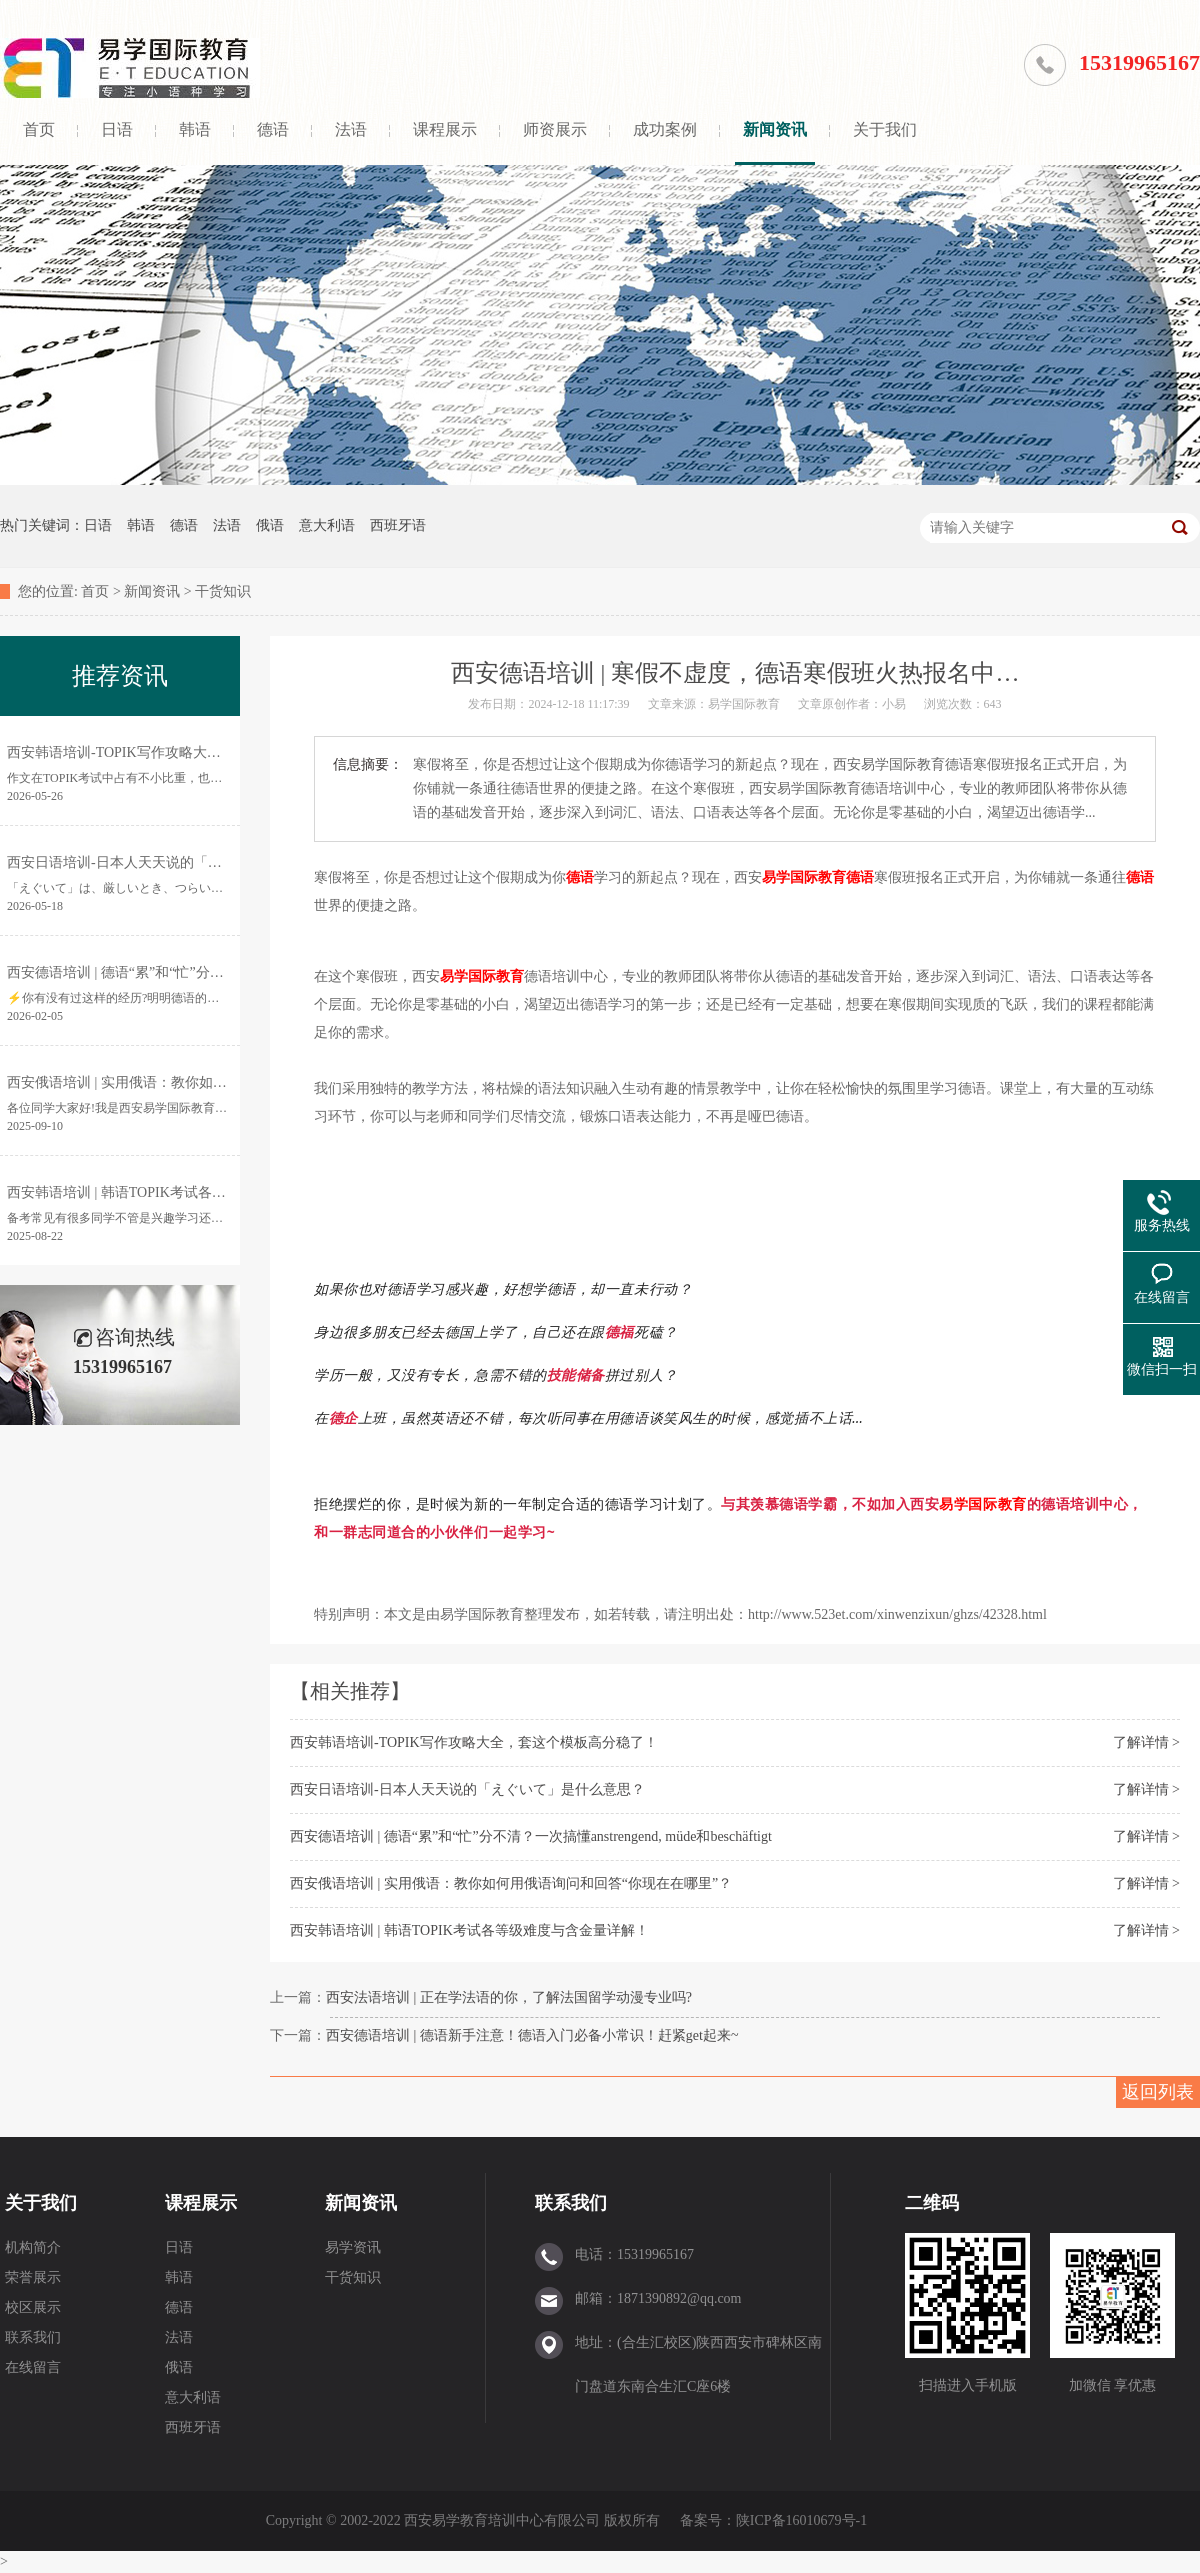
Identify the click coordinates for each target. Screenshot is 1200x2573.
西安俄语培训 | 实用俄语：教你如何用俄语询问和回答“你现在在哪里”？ (511, 1883)
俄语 (270, 525)
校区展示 (33, 2307)
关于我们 (885, 129)
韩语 (195, 129)
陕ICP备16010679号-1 (801, 2520)
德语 (273, 129)
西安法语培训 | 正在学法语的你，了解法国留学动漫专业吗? (509, 1997)
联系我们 (33, 2337)
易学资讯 (353, 2247)
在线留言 (33, 2367)
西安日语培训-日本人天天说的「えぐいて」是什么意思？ (467, 1789)
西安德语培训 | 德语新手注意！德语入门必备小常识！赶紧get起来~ (532, 2035)
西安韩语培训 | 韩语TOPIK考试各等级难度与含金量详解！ (469, 1930)
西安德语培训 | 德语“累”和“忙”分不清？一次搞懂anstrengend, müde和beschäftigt (531, 1836)
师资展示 (555, 129)
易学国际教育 (804, 877)
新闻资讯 (775, 129)
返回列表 (1158, 2092)
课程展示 (445, 129)
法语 (351, 129)
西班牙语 (398, 525)
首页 (39, 129)
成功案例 (665, 129)
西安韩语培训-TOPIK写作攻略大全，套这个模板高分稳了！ (474, 1742)
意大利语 (327, 525)
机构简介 (33, 2247)
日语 (117, 129)
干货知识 (223, 591)
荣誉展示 (33, 2277)
